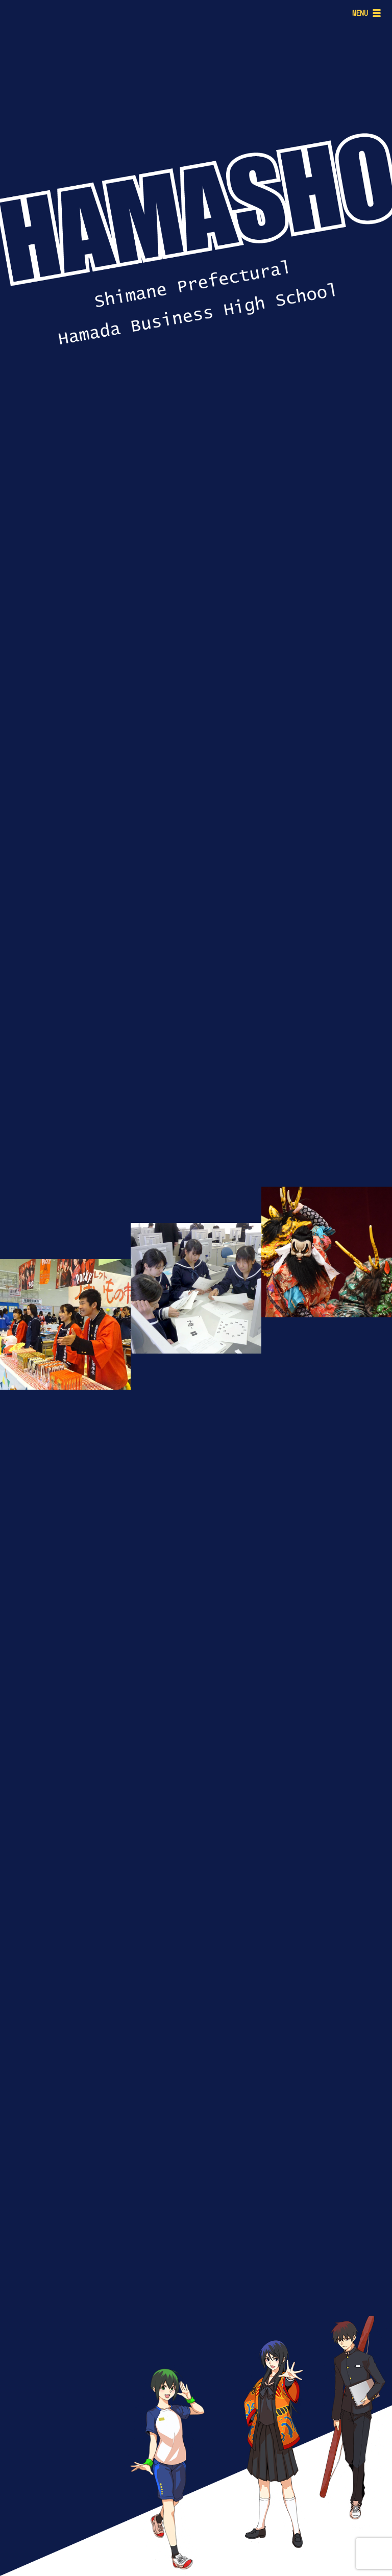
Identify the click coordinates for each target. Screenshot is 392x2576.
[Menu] (365, 13)
